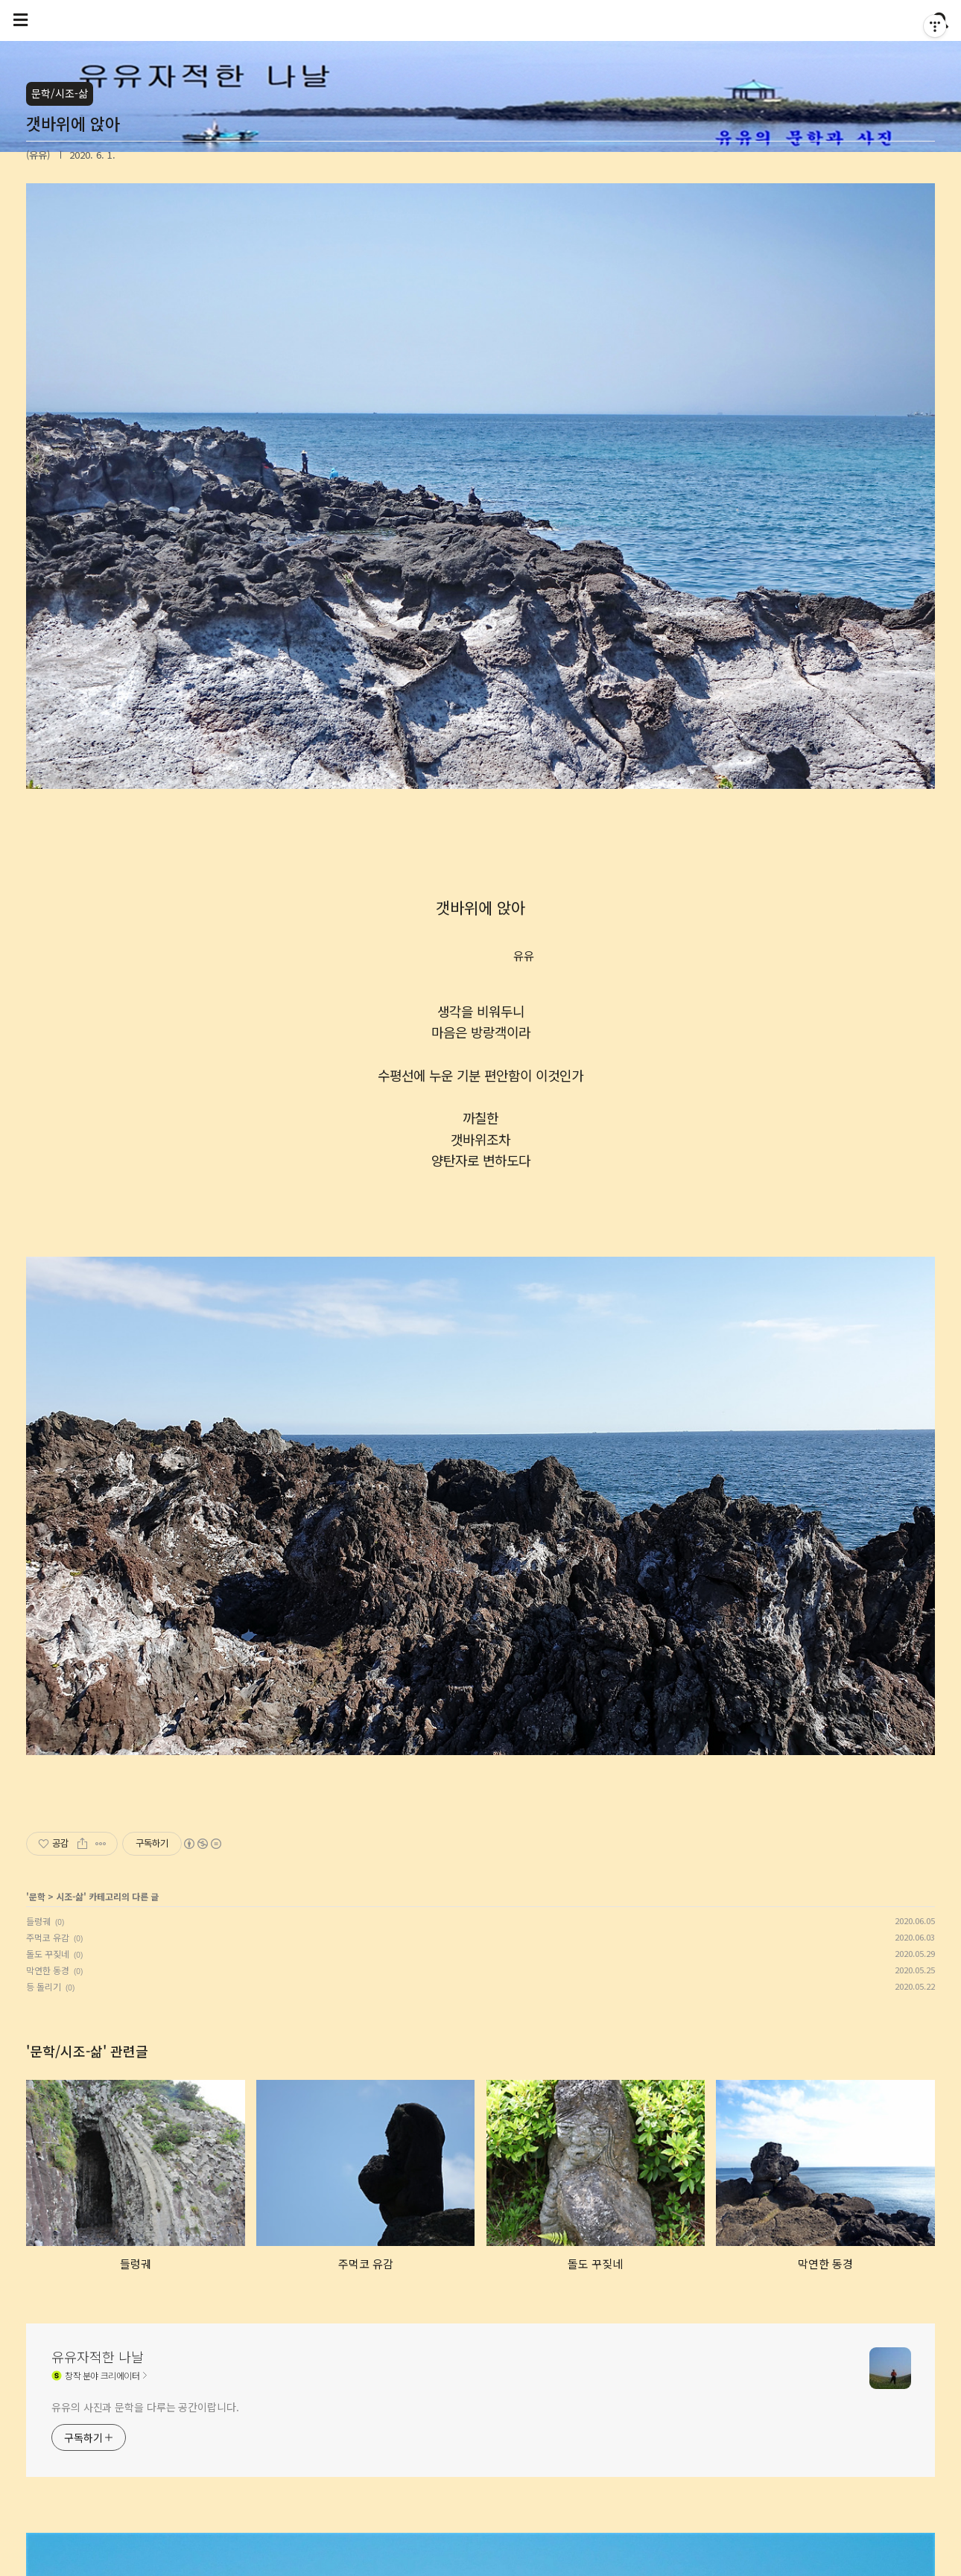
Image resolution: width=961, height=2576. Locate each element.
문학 (37, 1896)
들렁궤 (38, 1920)
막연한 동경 (47, 1970)
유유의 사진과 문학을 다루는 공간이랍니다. (145, 2406)
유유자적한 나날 (97, 2356)
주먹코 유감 (47, 1937)
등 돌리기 (43, 1986)
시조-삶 (69, 1896)
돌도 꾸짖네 (47, 1953)
